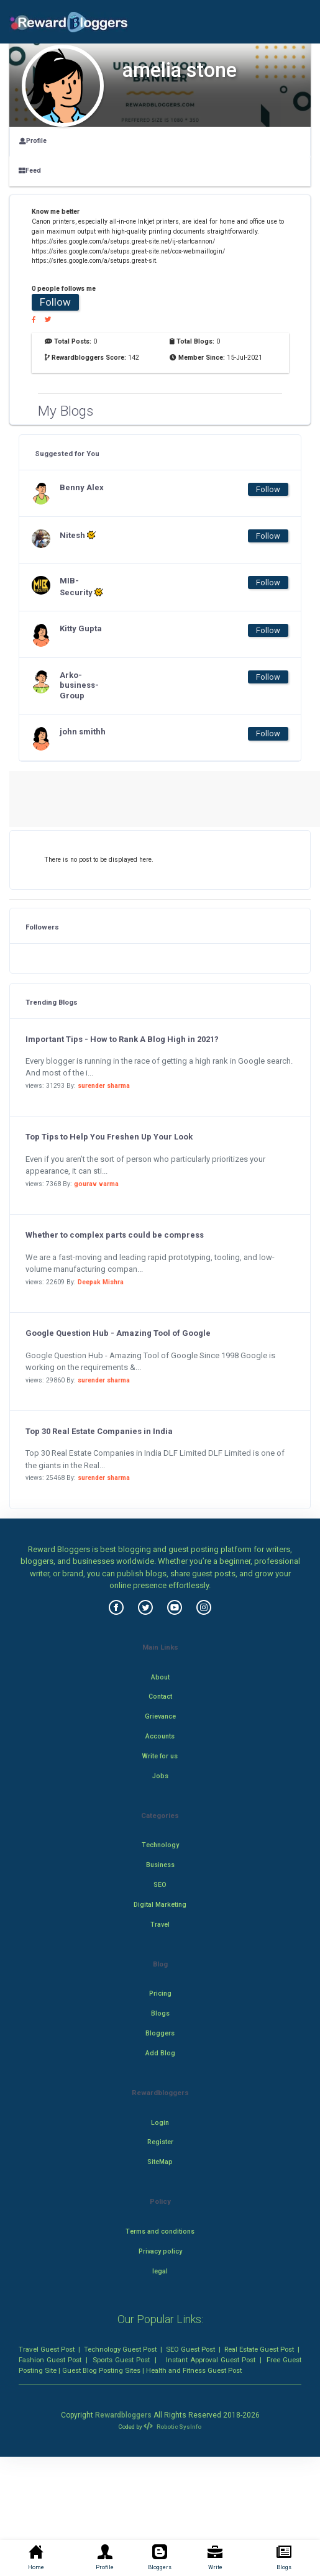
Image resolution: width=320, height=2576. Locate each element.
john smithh (83, 731)
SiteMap (160, 2162)
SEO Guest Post (190, 2349)
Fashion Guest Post (50, 2359)
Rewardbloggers (123, 2415)
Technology (160, 1845)
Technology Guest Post (120, 2349)
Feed (30, 171)
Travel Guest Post (47, 2349)
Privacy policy (160, 2251)
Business (160, 1865)
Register (160, 2142)
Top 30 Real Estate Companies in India (99, 1431)
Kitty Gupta (81, 628)
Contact (160, 1696)
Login (160, 2123)
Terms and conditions (160, 2231)
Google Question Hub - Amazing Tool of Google (118, 1333)
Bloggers (160, 2033)
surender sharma (104, 1086)
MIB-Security (81, 586)
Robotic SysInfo (172, 2426)
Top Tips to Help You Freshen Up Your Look (109, 1136)
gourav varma (96, 1184)
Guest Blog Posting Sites (101, 2370)
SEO (160, 1885)
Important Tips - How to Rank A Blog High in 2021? (122, 1039)
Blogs (160, 2013)
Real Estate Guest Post (259, 2349)
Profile (33, 141)
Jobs (160, 1776)
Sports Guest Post (121, 2359)
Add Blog (160, 2053)
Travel (160, 1925)
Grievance (160, 1716)
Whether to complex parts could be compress (114, 1235)
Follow (55, 302)
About (160, 1677)
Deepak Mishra (101, 1282)
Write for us (160, 1756)
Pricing (160, 1993)
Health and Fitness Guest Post (194, 2370)
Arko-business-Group (79, 685)
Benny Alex (82, 487)
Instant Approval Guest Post (210, 2359)
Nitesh (78, 535)
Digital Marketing (160, 1905)
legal (160, 2271)
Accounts (160, 1736)
